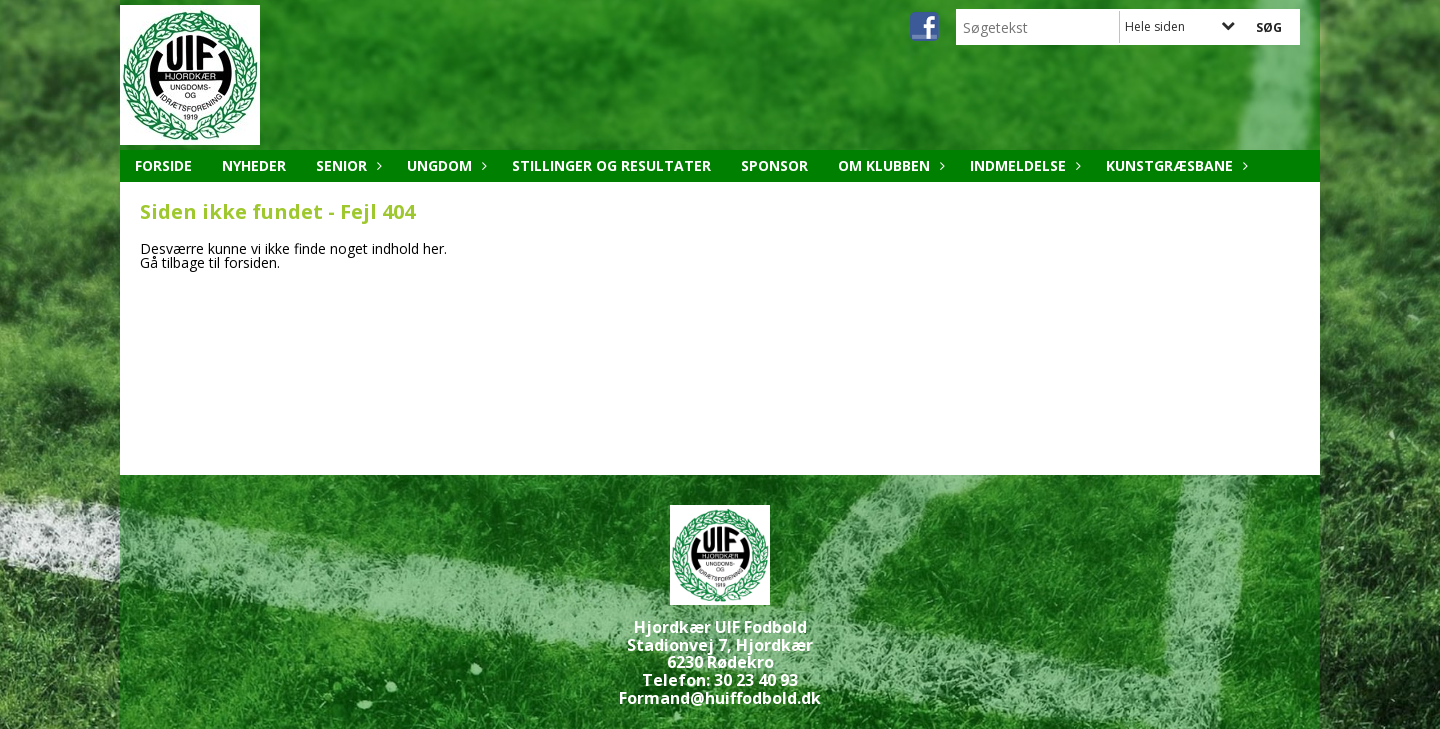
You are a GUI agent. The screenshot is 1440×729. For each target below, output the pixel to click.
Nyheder (254, 165)
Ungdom (444, 165)
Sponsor (774, 165)
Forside (163, 165)
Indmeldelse (1023, 165)
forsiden (250, 262)
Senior (346, 165)
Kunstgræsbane (1174, 165)
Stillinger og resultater (611, 165)
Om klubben (889, 165)
